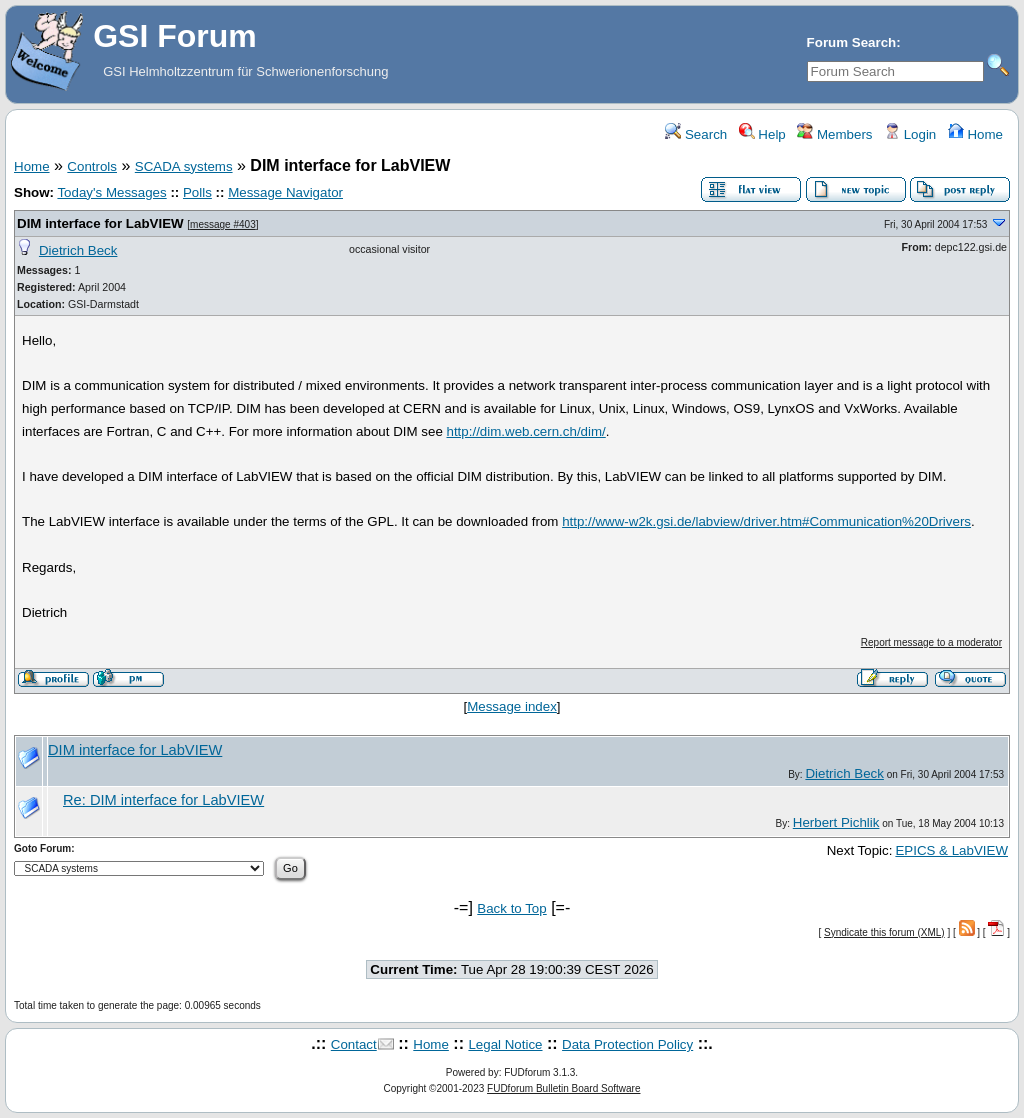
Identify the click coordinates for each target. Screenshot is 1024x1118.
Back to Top (511, 908)
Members (834, 134)
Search (696, 134)
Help (762, 134)
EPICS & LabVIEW (951, 850)
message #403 (223, 224)
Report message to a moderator (931, 642)
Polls (197, 192)
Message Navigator (285, 192)
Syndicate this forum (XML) (884, 932)
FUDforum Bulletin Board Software (563, 1088)
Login (910, 134)
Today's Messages (111, 192)
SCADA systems (184, 166)
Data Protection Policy (627, 1044)
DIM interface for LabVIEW (100, 223)
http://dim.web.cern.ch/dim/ (526, 431)
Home (975, 134)
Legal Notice (505, 1044)
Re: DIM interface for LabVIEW (163, 800)
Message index (512, 706)
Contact (354, 1044)
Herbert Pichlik (836, 822)
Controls (92, 166)
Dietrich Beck (78, 250)
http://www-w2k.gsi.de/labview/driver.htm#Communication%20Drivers (766, 521)
